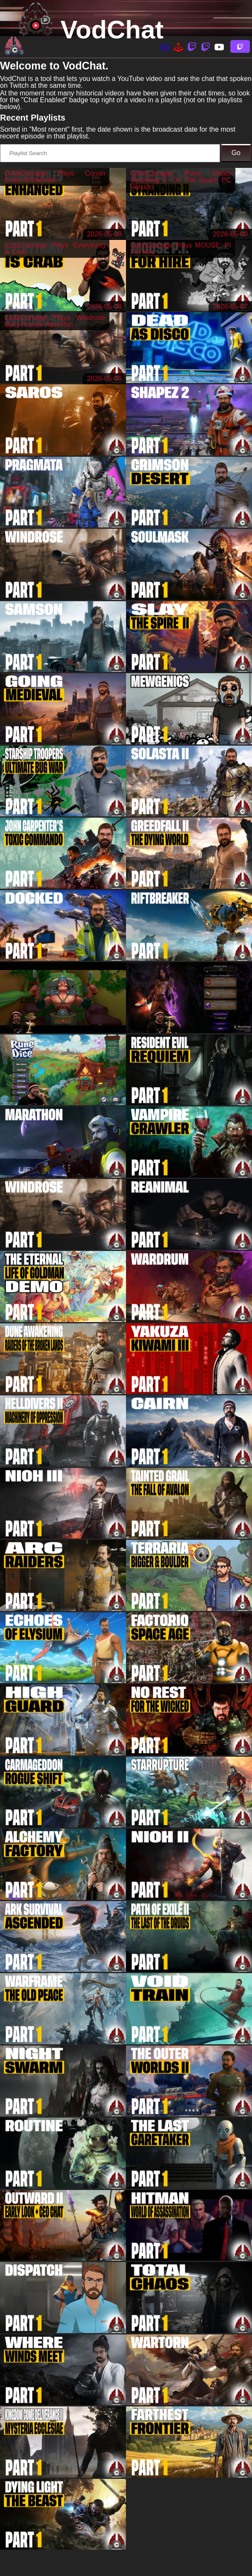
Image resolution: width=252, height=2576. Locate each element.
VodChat (111, 29)
